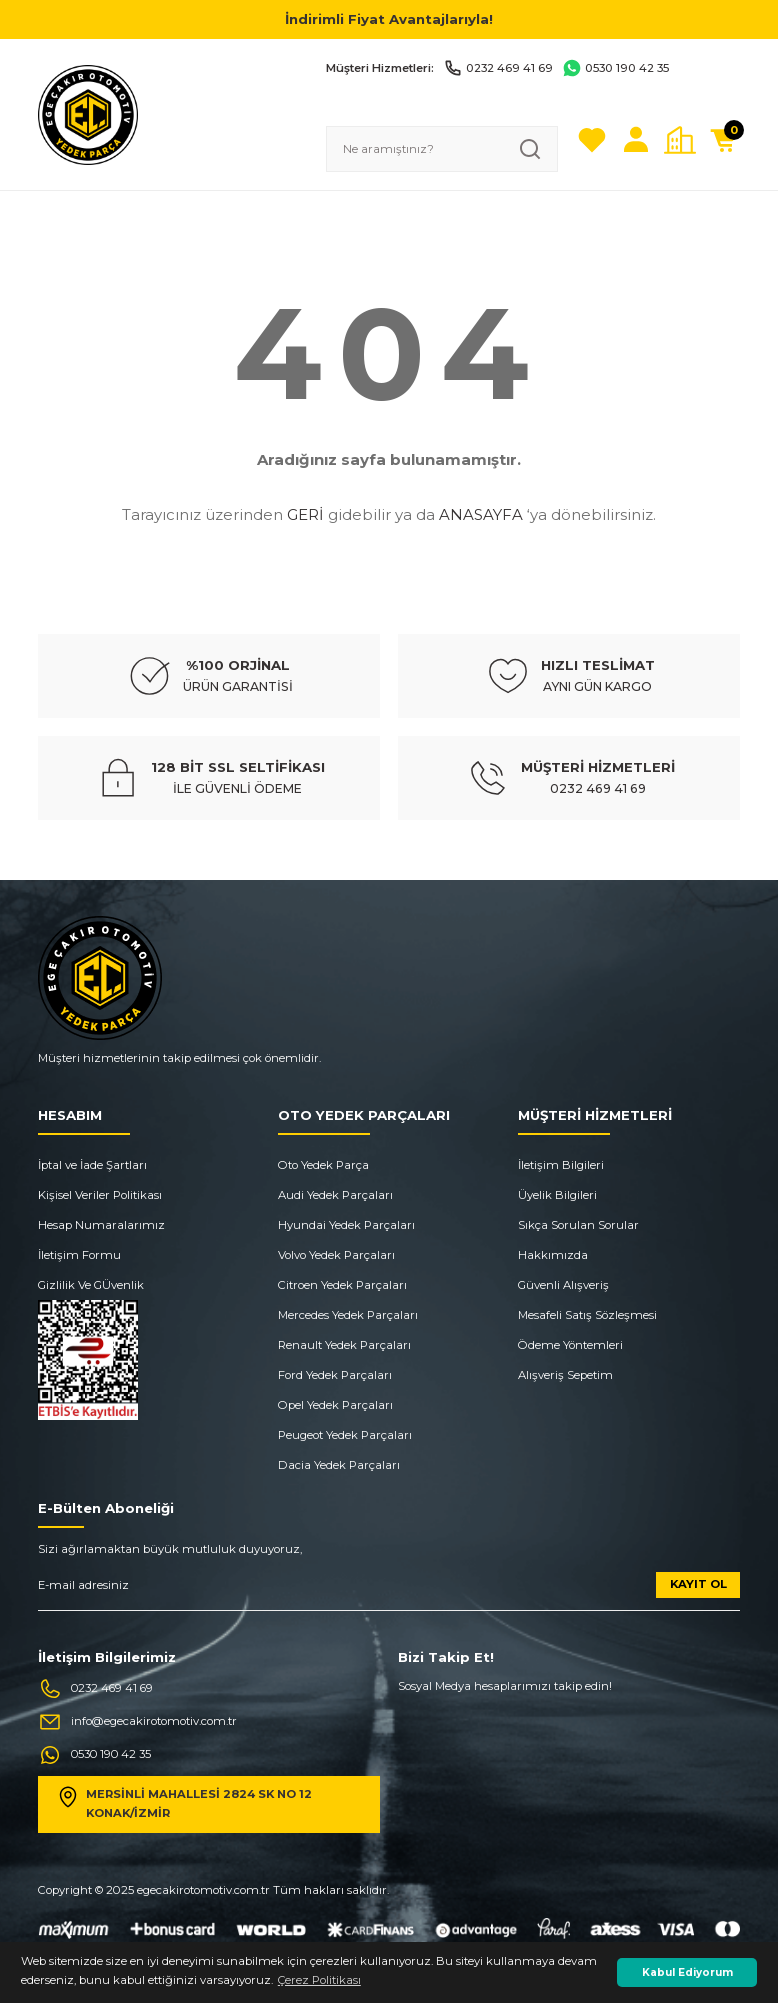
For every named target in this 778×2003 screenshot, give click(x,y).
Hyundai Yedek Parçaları (346, 1225)
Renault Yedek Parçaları (344, 1345)
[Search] (442, 149)
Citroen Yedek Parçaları (342, 1285)
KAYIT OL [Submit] (698, 1584)
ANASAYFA (481, 514)
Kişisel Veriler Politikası (100, 1195)
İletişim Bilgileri (561, 1165)
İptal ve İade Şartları (92, 1165)
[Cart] (724, 140)
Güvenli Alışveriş (563, 1285)
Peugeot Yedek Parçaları (345, 1435)
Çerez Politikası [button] (319, 1980)
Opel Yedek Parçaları (335, 1405)
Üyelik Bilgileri (557, 1195)
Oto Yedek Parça (323, 1165)
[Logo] (88, 114)
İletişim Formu (79, 1255)
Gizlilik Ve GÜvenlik (91, 1285)
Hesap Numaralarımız (101, 1225)
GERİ (305, 514)
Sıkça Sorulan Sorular (578, 1225)
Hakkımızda (553, 1255)
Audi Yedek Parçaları (335, 1195)
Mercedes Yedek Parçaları (348, 1315)
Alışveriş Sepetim (565, 1375)
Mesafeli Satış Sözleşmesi (587, 1315)
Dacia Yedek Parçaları (339, 1465)
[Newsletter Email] (389, 1591)
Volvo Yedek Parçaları (336, 1255)
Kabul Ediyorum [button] (687, 1972)
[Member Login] (636, 140)
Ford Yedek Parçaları (335, 1375)
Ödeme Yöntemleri (570, 1345)
